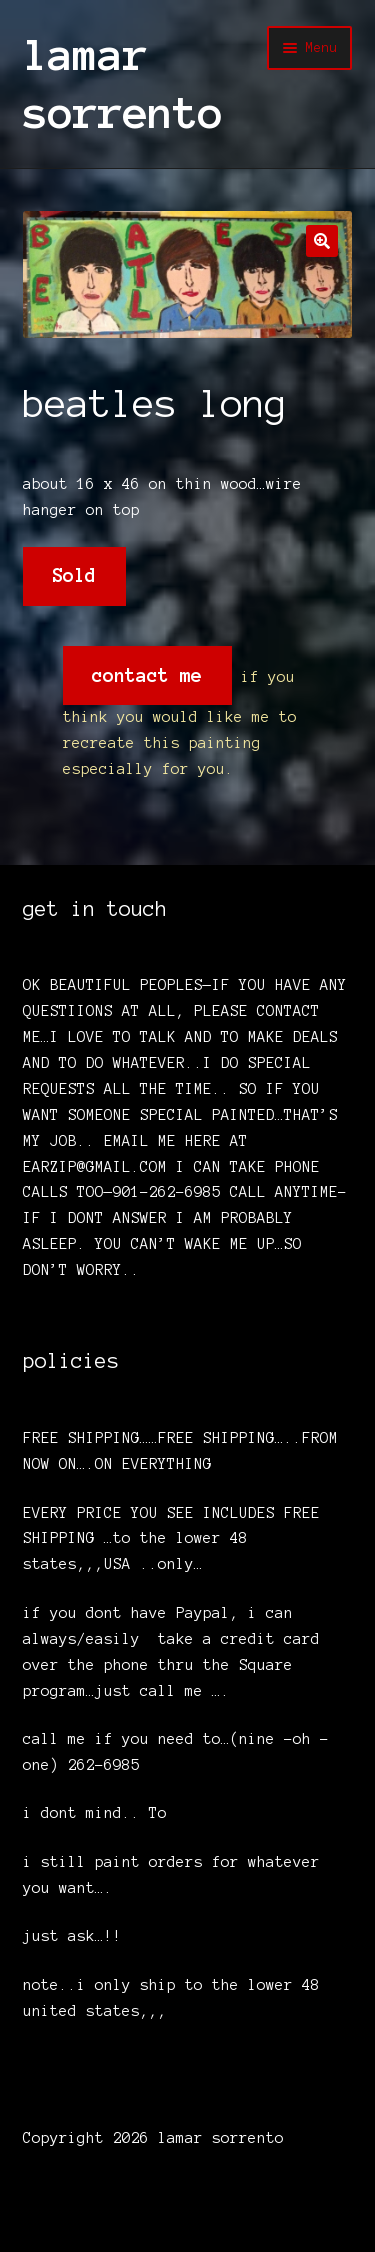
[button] (322, 241)
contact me (147, 675)
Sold (74, 575)
